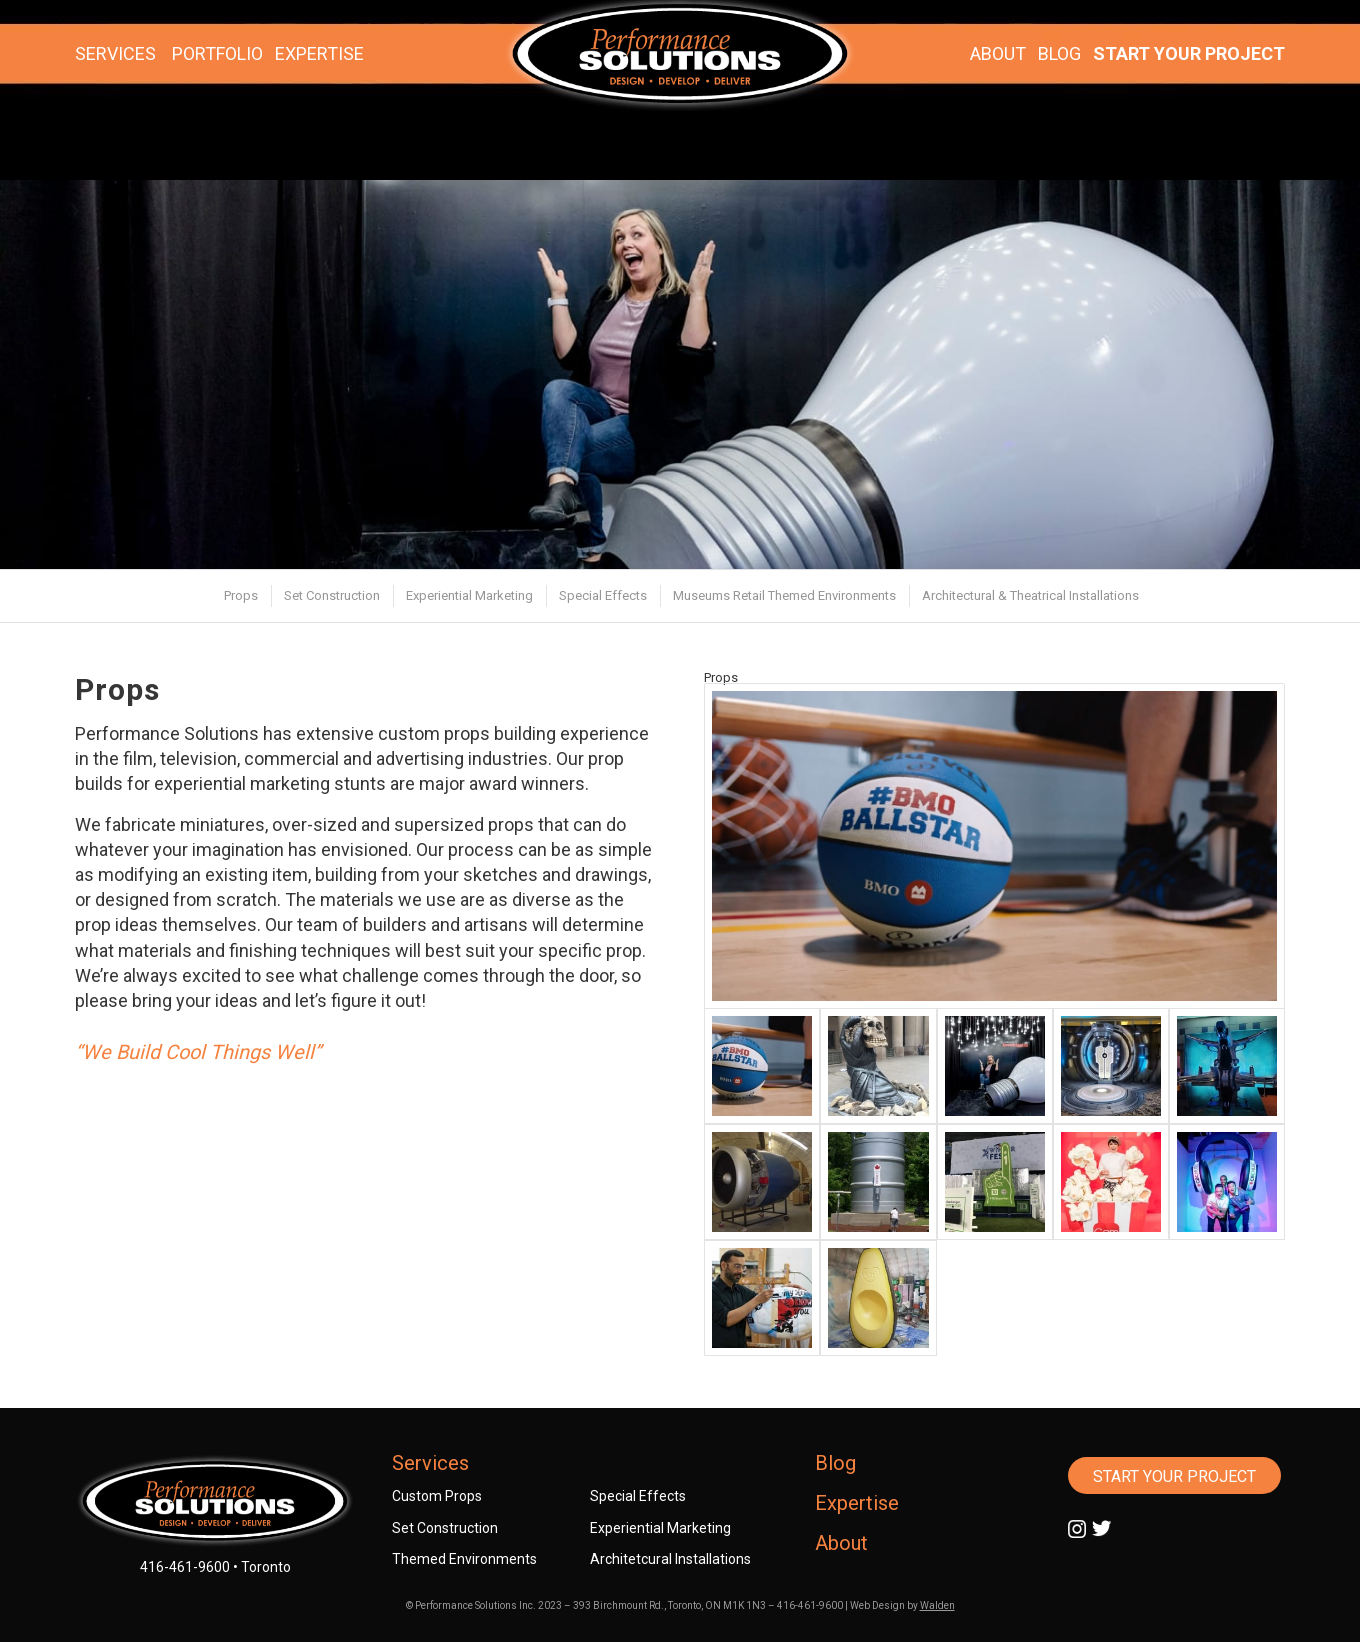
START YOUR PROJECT (1189, 53)
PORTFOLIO (217, 53)
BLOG (1059, 53)
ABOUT (998, 53)
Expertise (857, 1503)
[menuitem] (240, 595)
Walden (937, 1605)
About (841, 1543)
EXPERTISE (319, 53)
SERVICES (115, 53)
